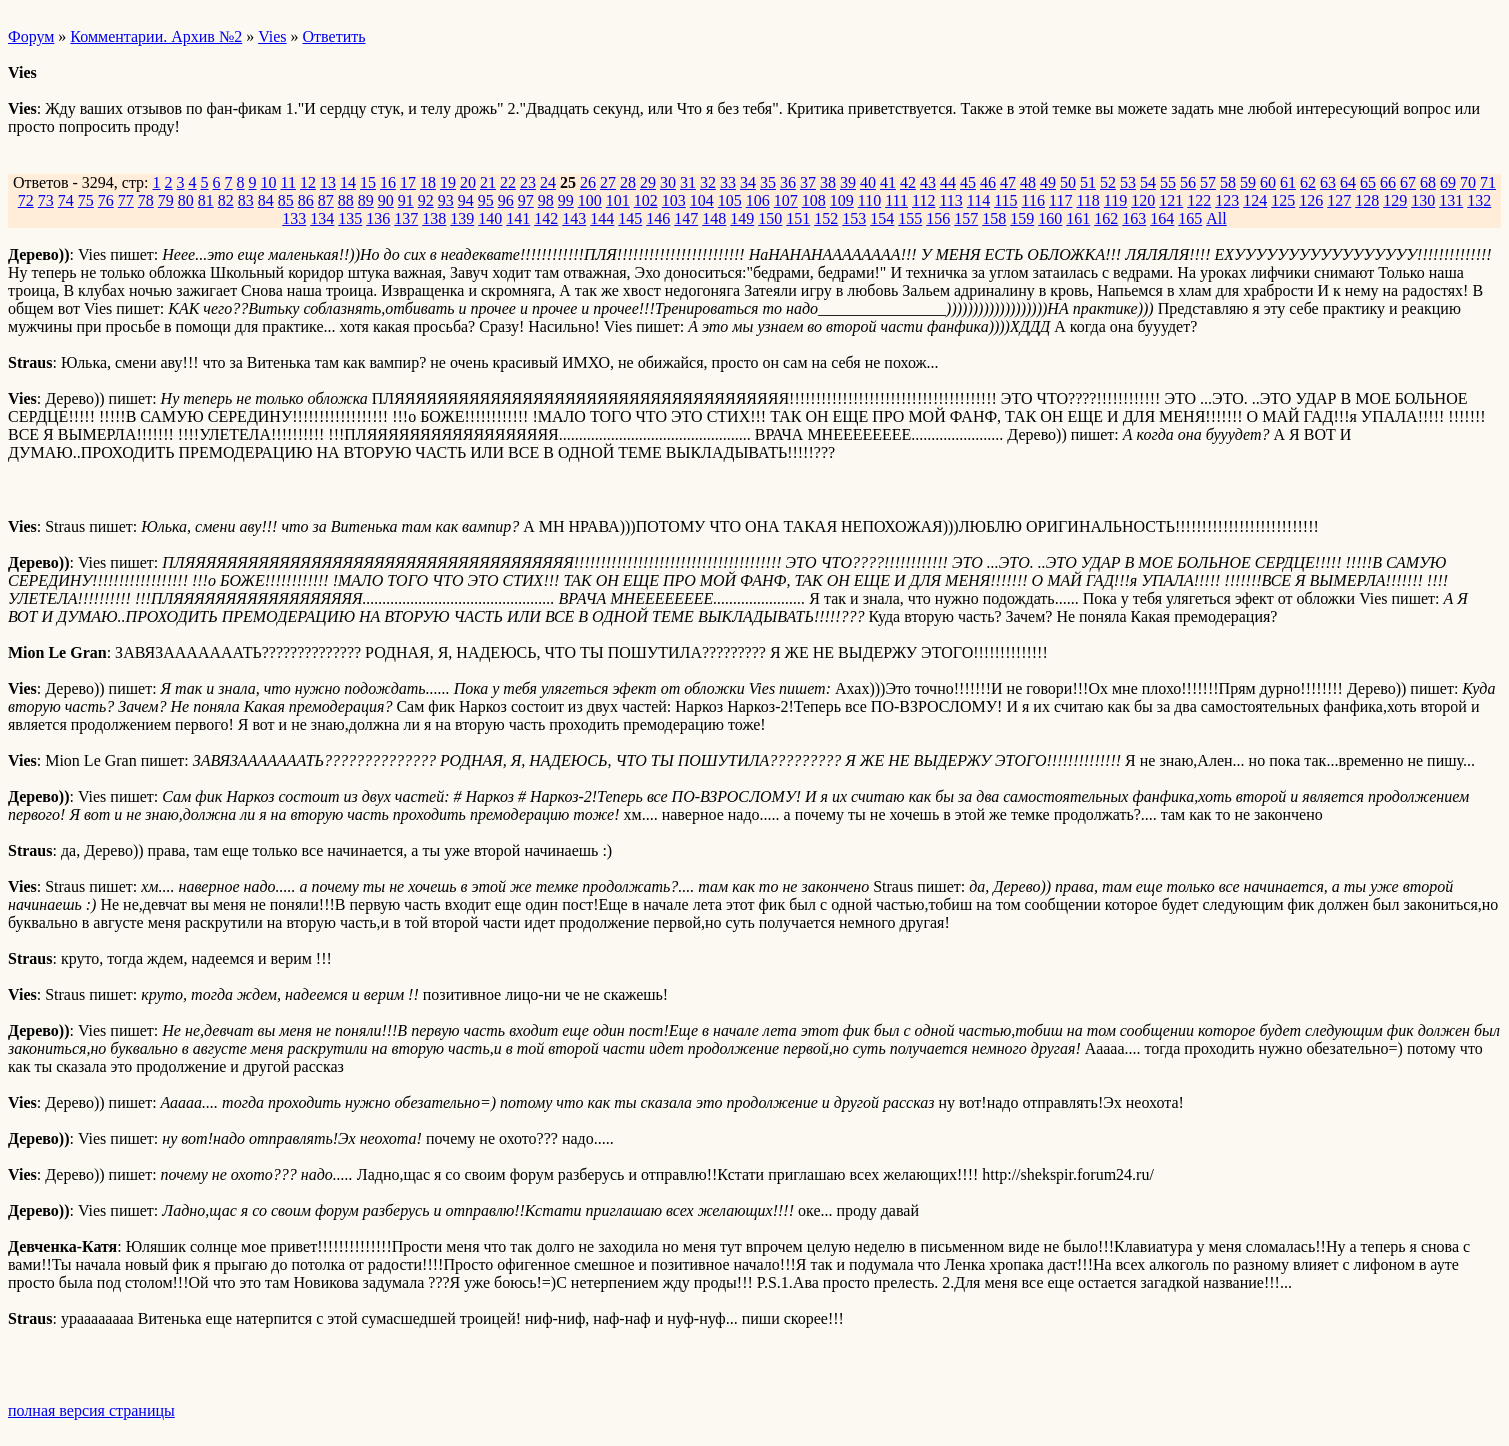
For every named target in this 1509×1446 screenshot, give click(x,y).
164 (1162, 218)
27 (608, 182)
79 (166, 200)
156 (938, 218)
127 (1339, 200)
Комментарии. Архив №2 (156, 36)
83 (246, 200)
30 (668, 182)
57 (1208, 182)
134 (322, 218)
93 (446, 200)
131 (1451, 200)
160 (1050, 218)
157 (966, 218)
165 (1190, 218)
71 (1488, 182)
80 (186, 200)
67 (1408, 182)
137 (406, 218)
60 (1268, 182)
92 (426, 200)
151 (798, 218)
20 (468, 182)
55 (1168, 182)
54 (1148, 182)
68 (1428, 182)
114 (978, 200)
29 (648, 182)
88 (346, 200)
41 (888, 182)
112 (923, 200)
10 (269, 182)
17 (408, 182)
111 (896, 200)
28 (628, 182)
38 (828, 182)
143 (574, 218)
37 (808, 182)
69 (1448, 182)
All (1216, 218)
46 (988, 182)
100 (590, 200)
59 (1248, 182)
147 (686, 218)
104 (702, 200)
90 (386, 200)
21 (488, 182)
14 (348, 182)
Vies (272, 36)
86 (306, 200)
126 (1311, 200)
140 (490, 218)
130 (1423, 200)
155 (910, 218)
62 (1308, 182)
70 (1468, 182)
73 (46, 200)
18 (428, 182)
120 (1143, 200)
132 (1479, 200)
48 (1028, 182)
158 (994, 218)
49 (1048, 182)
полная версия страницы (91, 1410)
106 (758, 200)
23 (528, 182)
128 (1367, 200)
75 (86, 200)
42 (908, 182)
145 (630, 218)
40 (868, 182)
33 (728, 182)
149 (742, 218)
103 (674, 200)
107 (786, 200)
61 (1288, 182)
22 (508, 182)
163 (1134, 218)
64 (1348, 182)
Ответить (334, 36)
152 (826, 218)
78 (146, 200)
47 (1008, 182)
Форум (31, 36)
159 (1022, 218)
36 (788, 182)
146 (658, 218)
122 (1199, 200)
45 (968, 182)
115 (1005, 200)
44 (948, 182)
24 (548, 182)
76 (106, 200)
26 (588, 182)
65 (1368, 182)
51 (1088, 182)
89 (366, 200)
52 (1108, 182)
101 (618, 200)
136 (378, 218)
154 (882, 218)
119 (1115, 200)
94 (466, 200)
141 (518, 218)
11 (288, 182)
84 (266, 200)
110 (869, 200)
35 (768, 182)
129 (1395, 200)
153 (854, 218)
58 (1228, 182)
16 (388, 182)
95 (486, 200)
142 (546, 218)
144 (602, 218)
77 (126, 200)
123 (1227, 200)
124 (1255, 200)
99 (566, 200)
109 (842, 200)
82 (226, 200)
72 (26, 200)
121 (1171, 200)
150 (770, 218)
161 (1078, 218)
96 (506, 200)
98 (546, 200)
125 (1283, 200)
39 (848, 182)
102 (646, 200)
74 (66, 200)
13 (328, 182)
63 (1328, 182)
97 (526, 200)
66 (1388, 182)
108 (814, 200)
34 (748, 182)
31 (688, 182)
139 (462, 218)
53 (1128, 182)
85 (286, 200)
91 (406, 200)
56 (1188, 182)
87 (326, 200)
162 (1106, 218)
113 (950, 200)
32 (708, 182)
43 (928, 182)
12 (308, 182)
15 (368, 182)
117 (1060, 200)
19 (448, 182)
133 (294, 218)
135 (350, 218)
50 (1068, 182)
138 (434, 218)
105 (730, 200)
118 (1087, 200)
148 (714, 218)
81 (206, 200)
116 (1033, 200)
